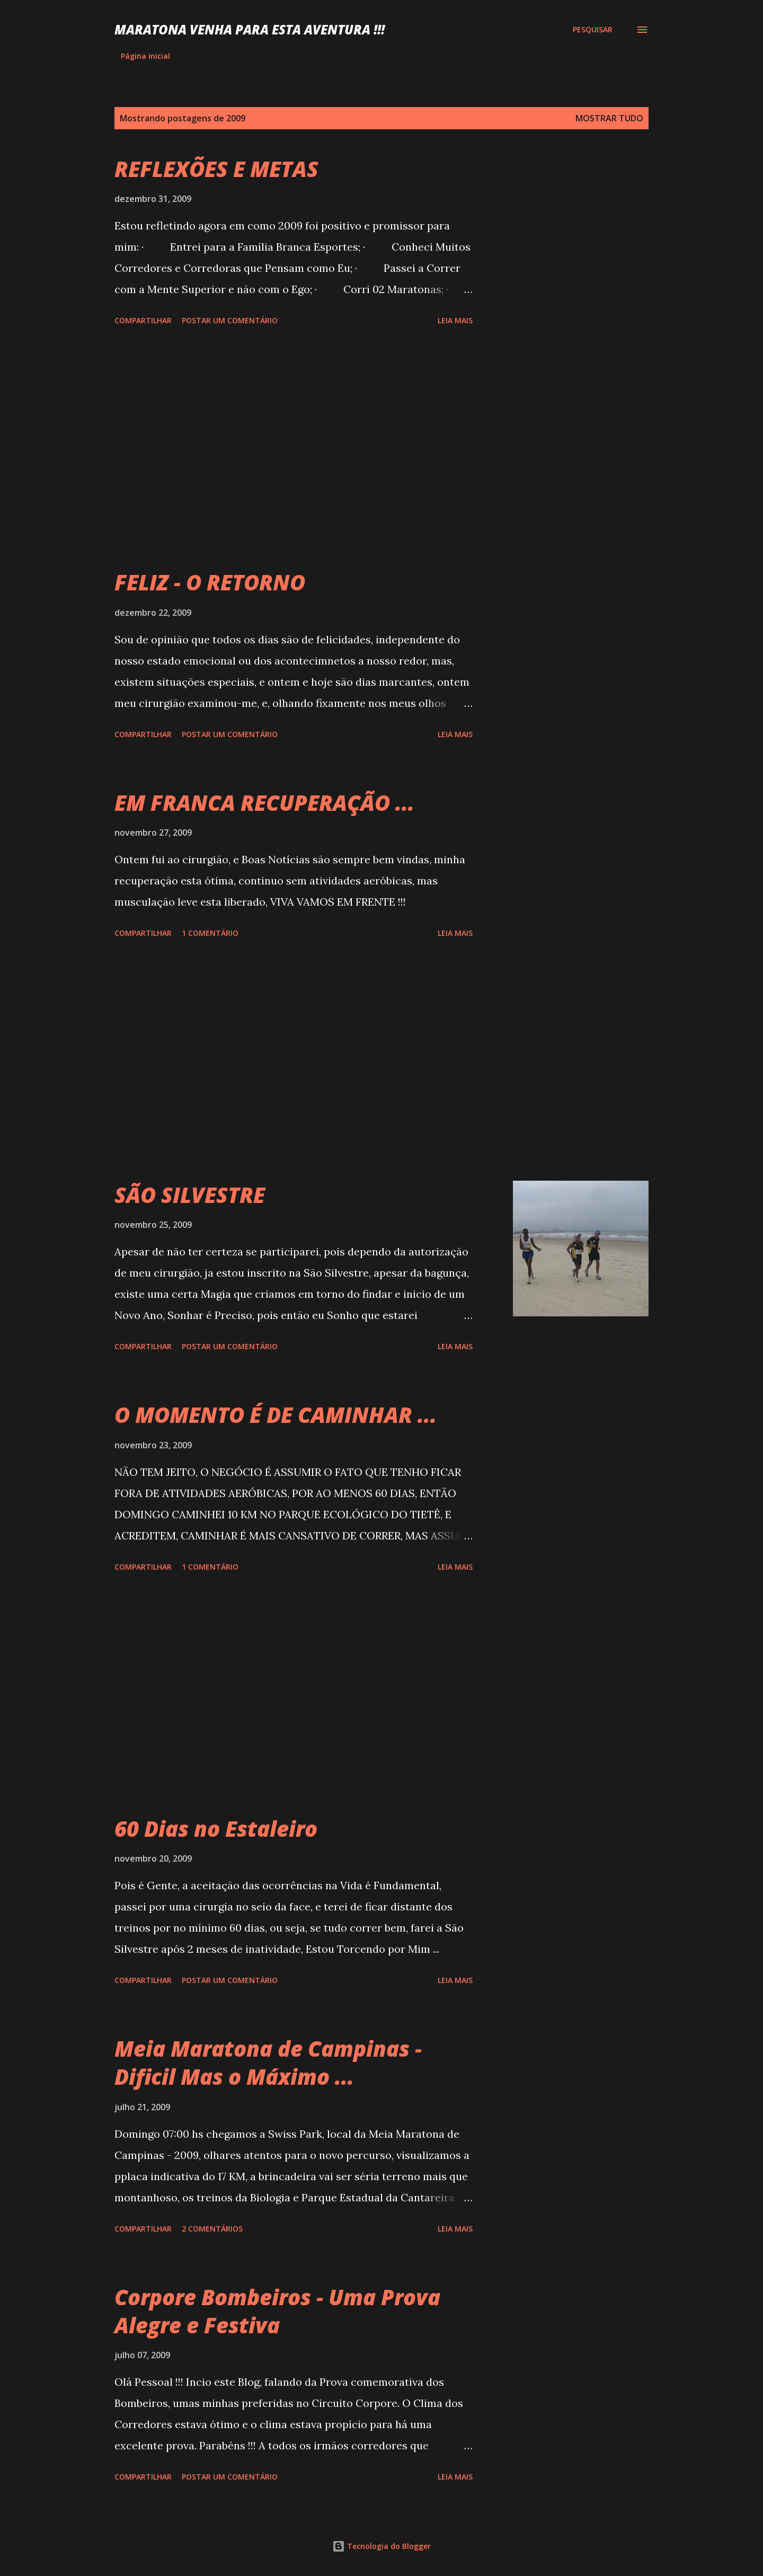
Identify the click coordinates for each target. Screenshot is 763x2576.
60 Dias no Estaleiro (215, 1828)
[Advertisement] (293, 449)
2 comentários (212, 2229)
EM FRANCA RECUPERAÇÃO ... (264, 802)
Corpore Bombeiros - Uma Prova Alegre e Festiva (277, 2311)
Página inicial (145, 56)
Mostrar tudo (609, 118)
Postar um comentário (230, 320)
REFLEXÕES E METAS (216, 168)
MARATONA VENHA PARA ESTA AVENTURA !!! (249, 29)
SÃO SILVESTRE (189, 1194)
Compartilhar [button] (143, 320)
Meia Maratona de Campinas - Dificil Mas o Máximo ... (268, 2062)
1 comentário (210, 933)
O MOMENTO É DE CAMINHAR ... (275, 1414)
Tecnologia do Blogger (381, 2546)
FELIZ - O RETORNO (209, 582)
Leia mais (455, 320)
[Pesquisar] (593, 29)
